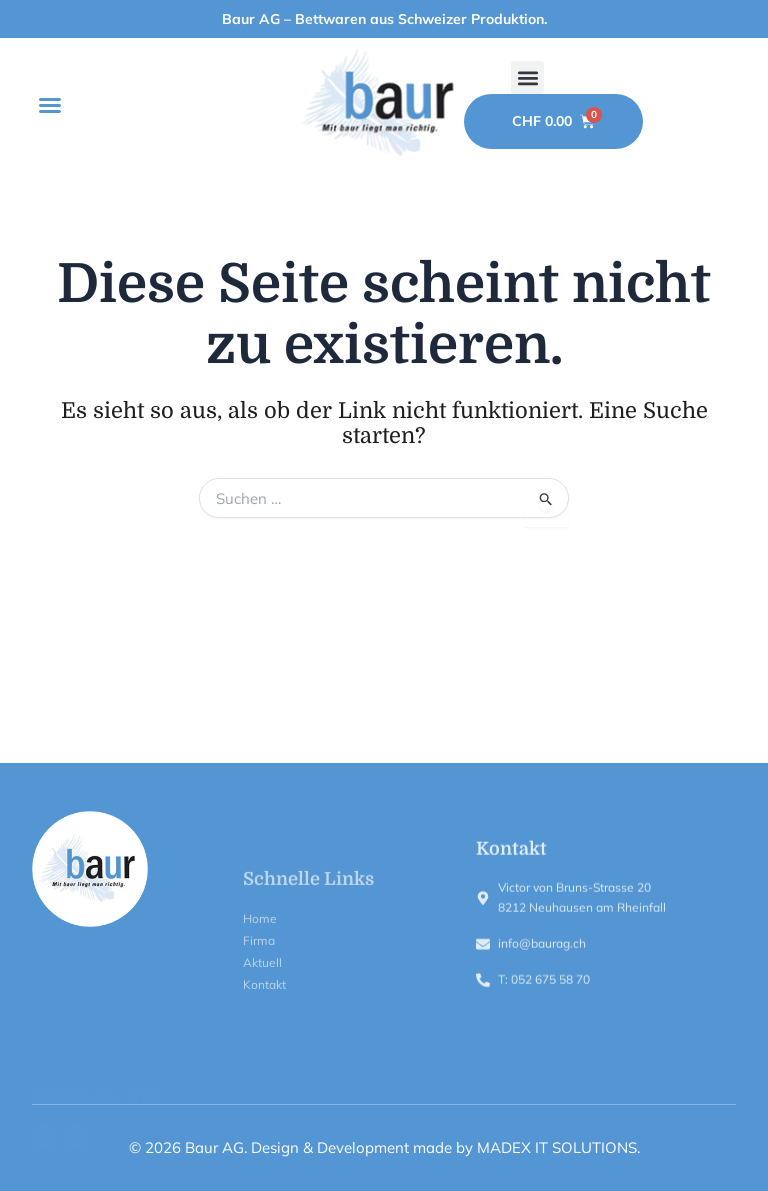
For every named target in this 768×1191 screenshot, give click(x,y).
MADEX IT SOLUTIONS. (558, 1147)
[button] (50, 105)
